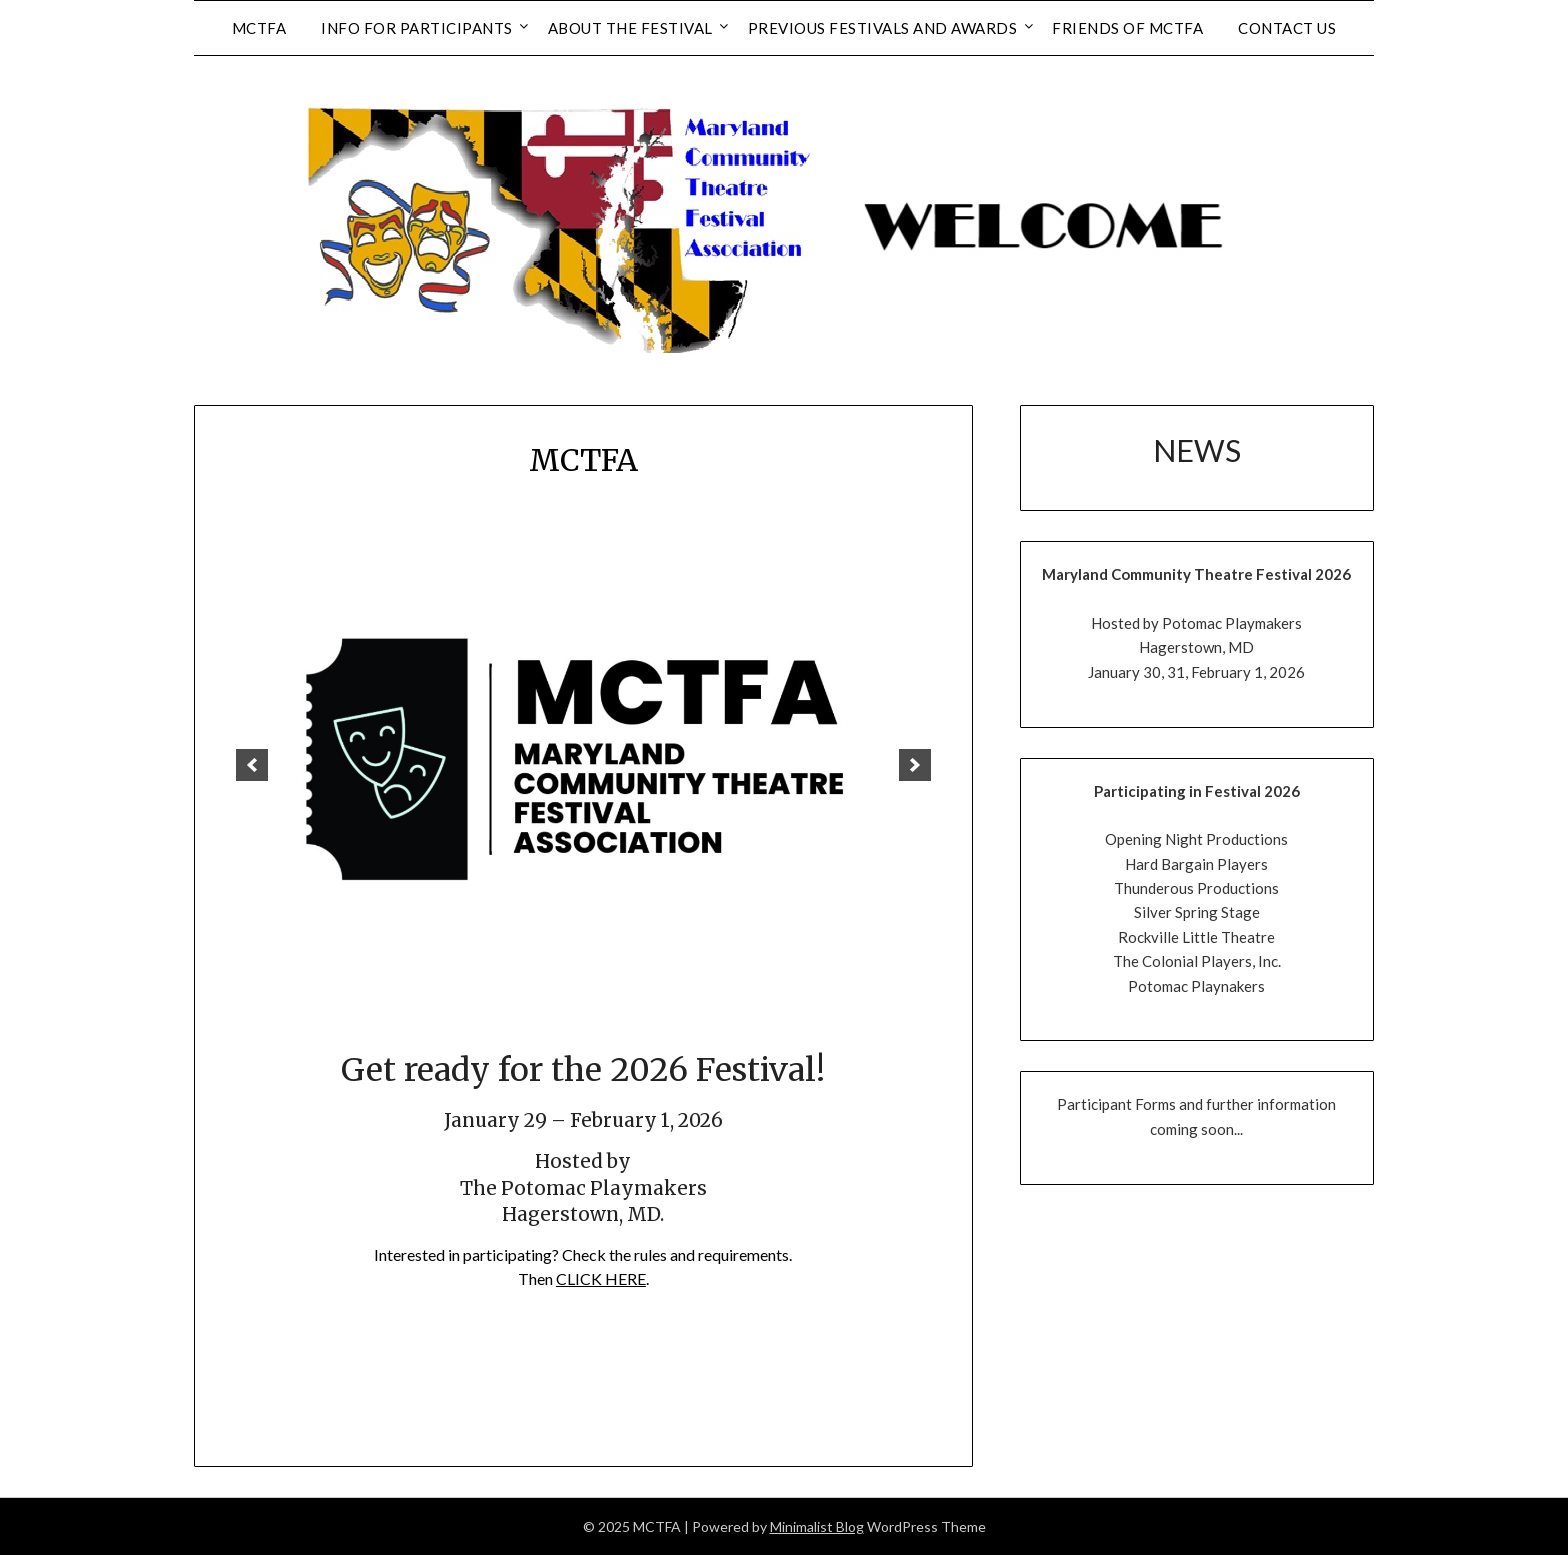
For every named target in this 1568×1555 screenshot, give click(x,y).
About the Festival (630, 28)
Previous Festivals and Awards (883, 28)
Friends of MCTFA (1127, 28)
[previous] (252, 765)
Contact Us (1287, 28)
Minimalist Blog (817, 1526)
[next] (915, 765)
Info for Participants (417, 28)
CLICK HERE (601, 1278)
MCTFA (259, 28)
